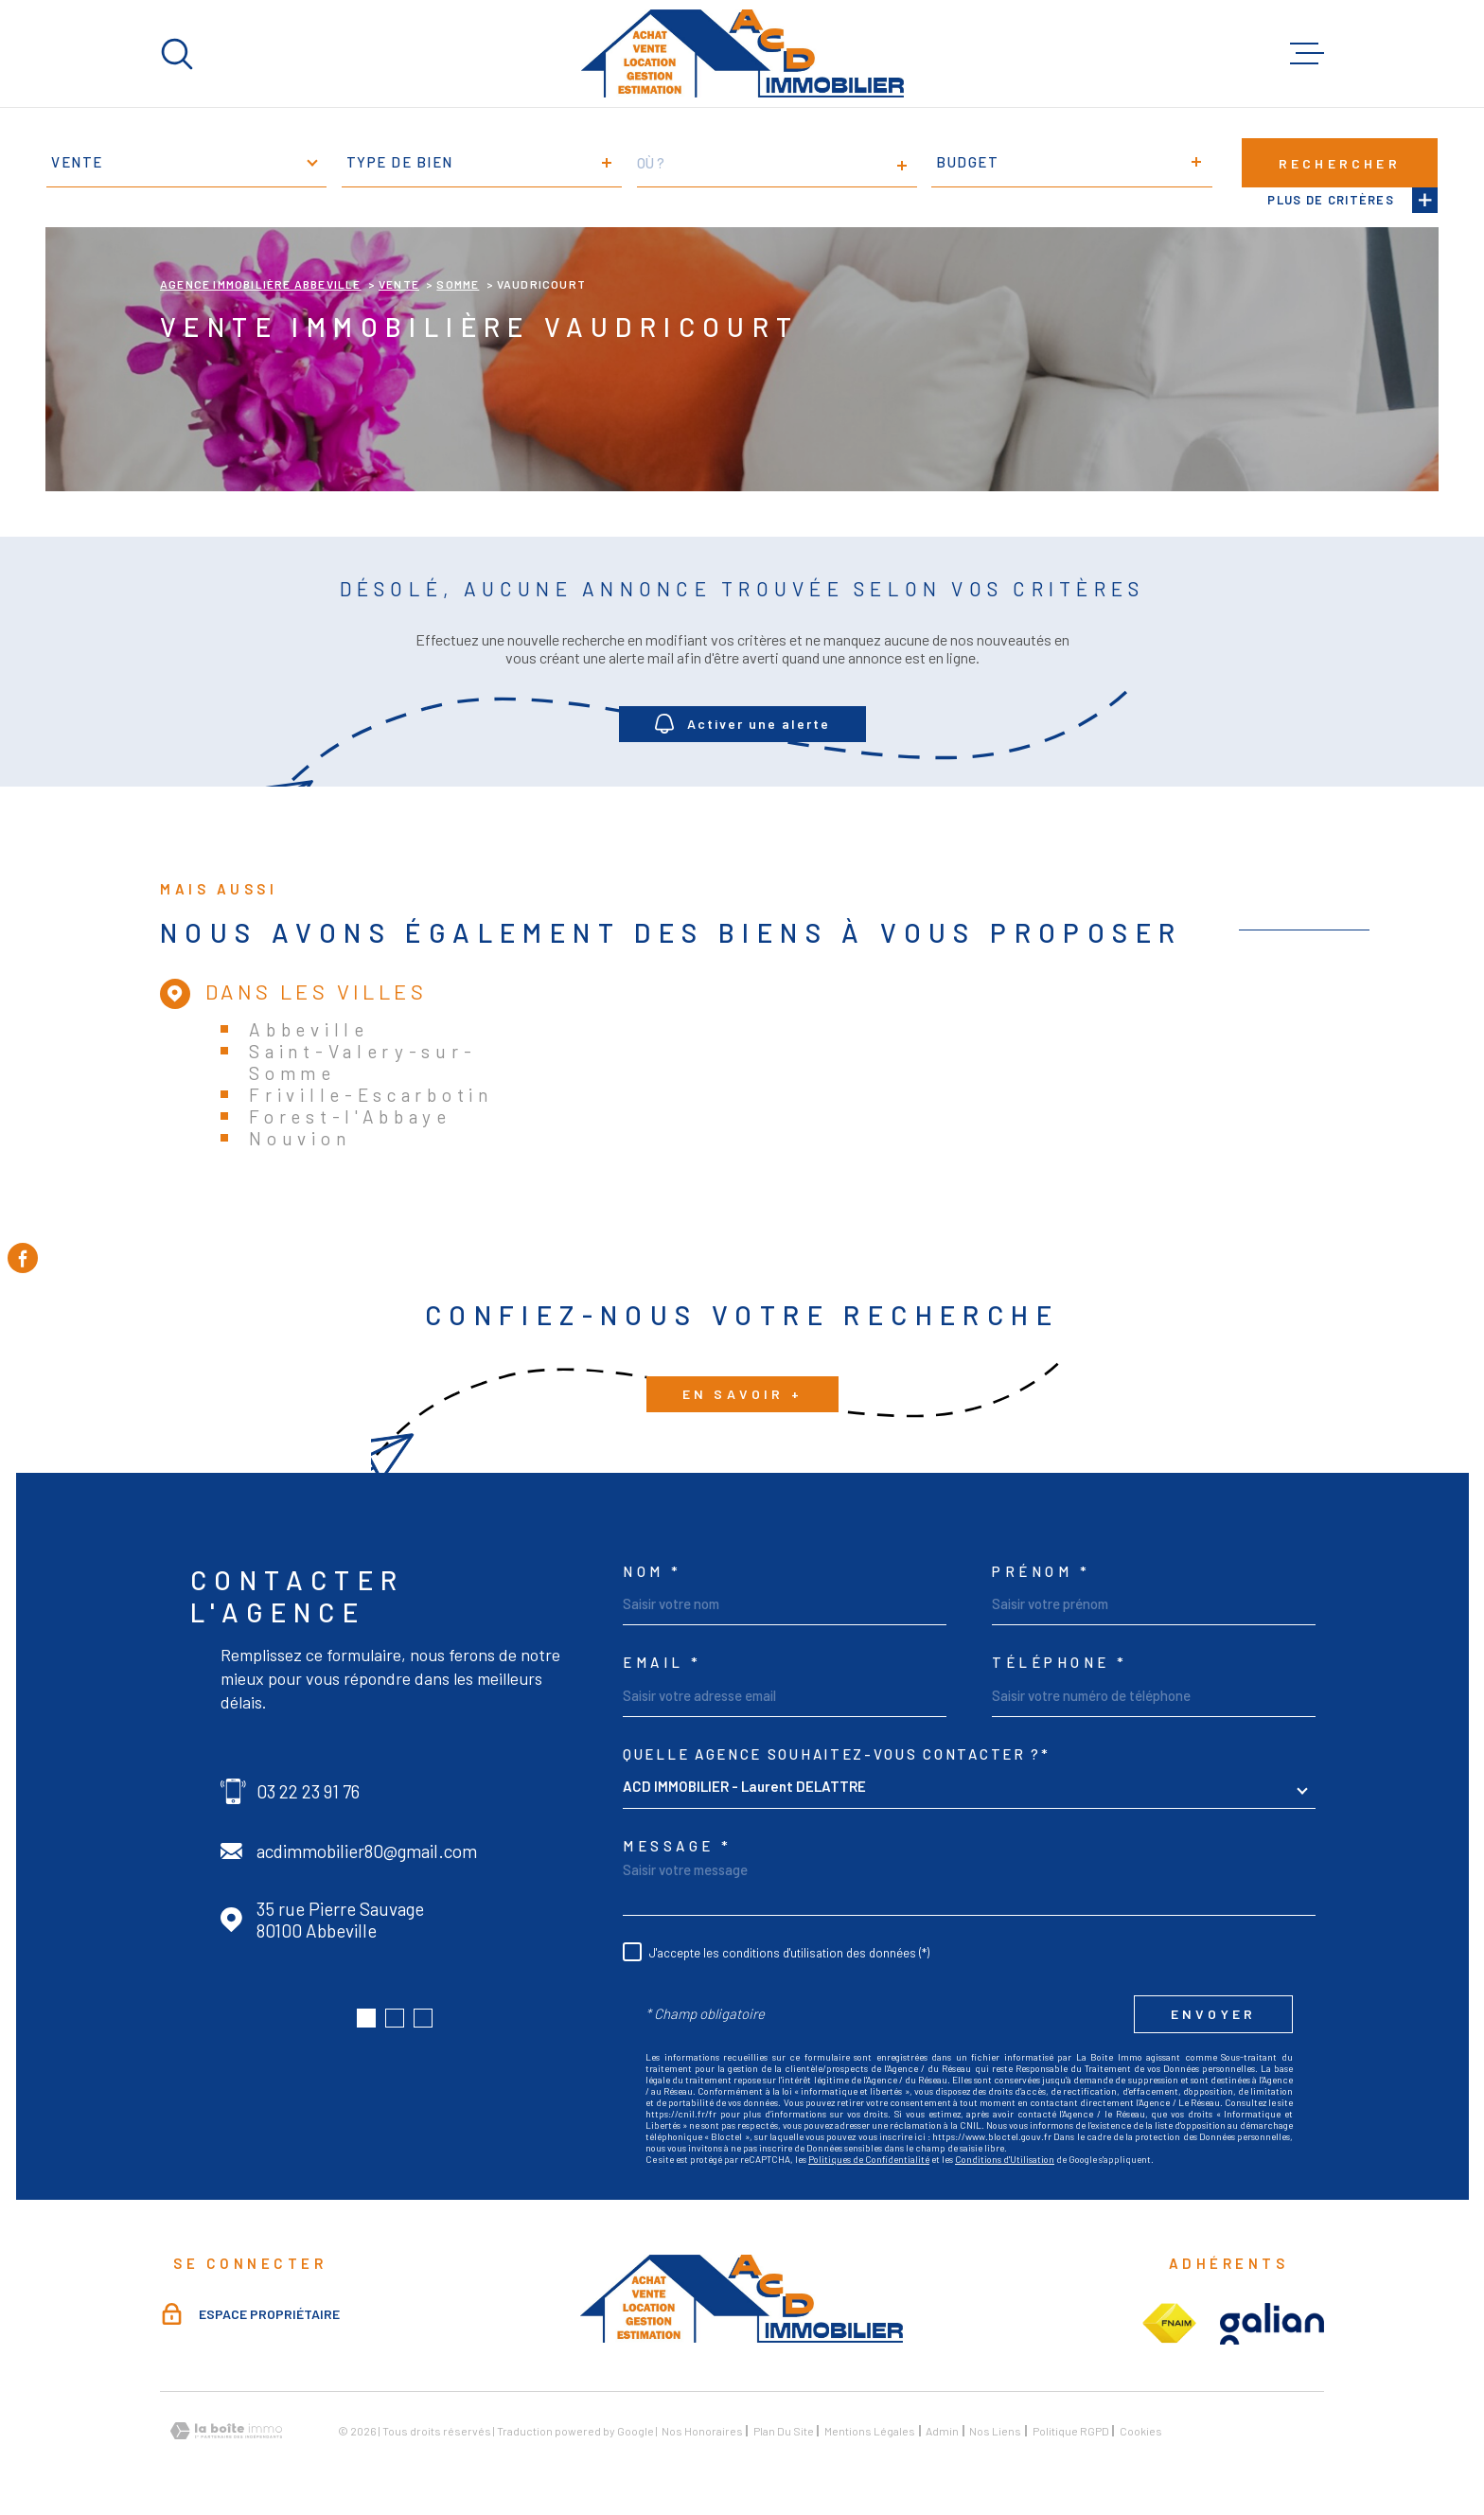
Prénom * (1041, 1572)
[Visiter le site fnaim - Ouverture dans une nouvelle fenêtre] (1169, 2324)
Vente (399, 284)
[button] (366, 2018)
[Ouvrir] (177, 54)
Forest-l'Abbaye (350, 1116)
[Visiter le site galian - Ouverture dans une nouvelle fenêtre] (1272, 2324)
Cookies (1141, 2430)
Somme (457, 284)
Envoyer (1213, 2014)
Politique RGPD (1071, 2430)
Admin (942, 2430)
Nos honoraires (702, 2430)
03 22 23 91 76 (308, 1791)
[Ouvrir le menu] (1307, 54)
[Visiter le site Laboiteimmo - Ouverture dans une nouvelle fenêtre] (226, 2431)
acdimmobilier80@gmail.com (366, 1851)
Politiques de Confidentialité (868, 2159)
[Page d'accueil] (742, 53)
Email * (662, 1663)
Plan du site (783, 2430)
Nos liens (995, 2430)
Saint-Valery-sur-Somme (362, 1062)
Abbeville (308, 1029)
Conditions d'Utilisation (1004, 2159)
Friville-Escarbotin (370, 1095)
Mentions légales (869, 2430)
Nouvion (299, 1138)
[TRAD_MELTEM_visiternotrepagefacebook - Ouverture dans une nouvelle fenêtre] (23, 1258)
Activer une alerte (742, 724)
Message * (678, 1846)
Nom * (652, 1572)
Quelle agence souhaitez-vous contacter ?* (837, 1754)
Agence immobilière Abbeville (261, 284)
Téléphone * (1060, 1663)
